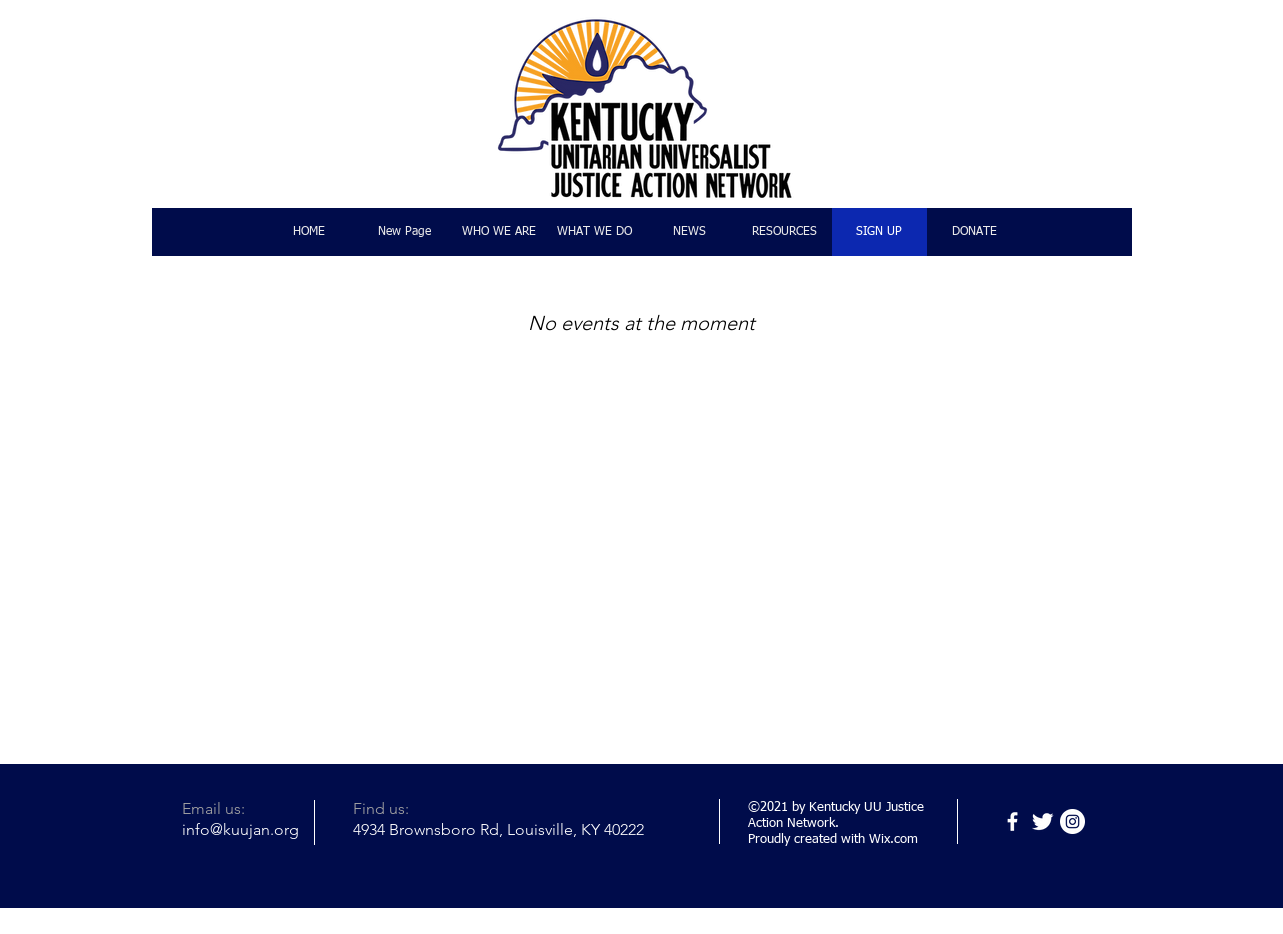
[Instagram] (1072, 821)
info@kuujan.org (240, 829)
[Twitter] (1042, 821)
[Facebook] (1012, 821)
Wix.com (893, 839)
